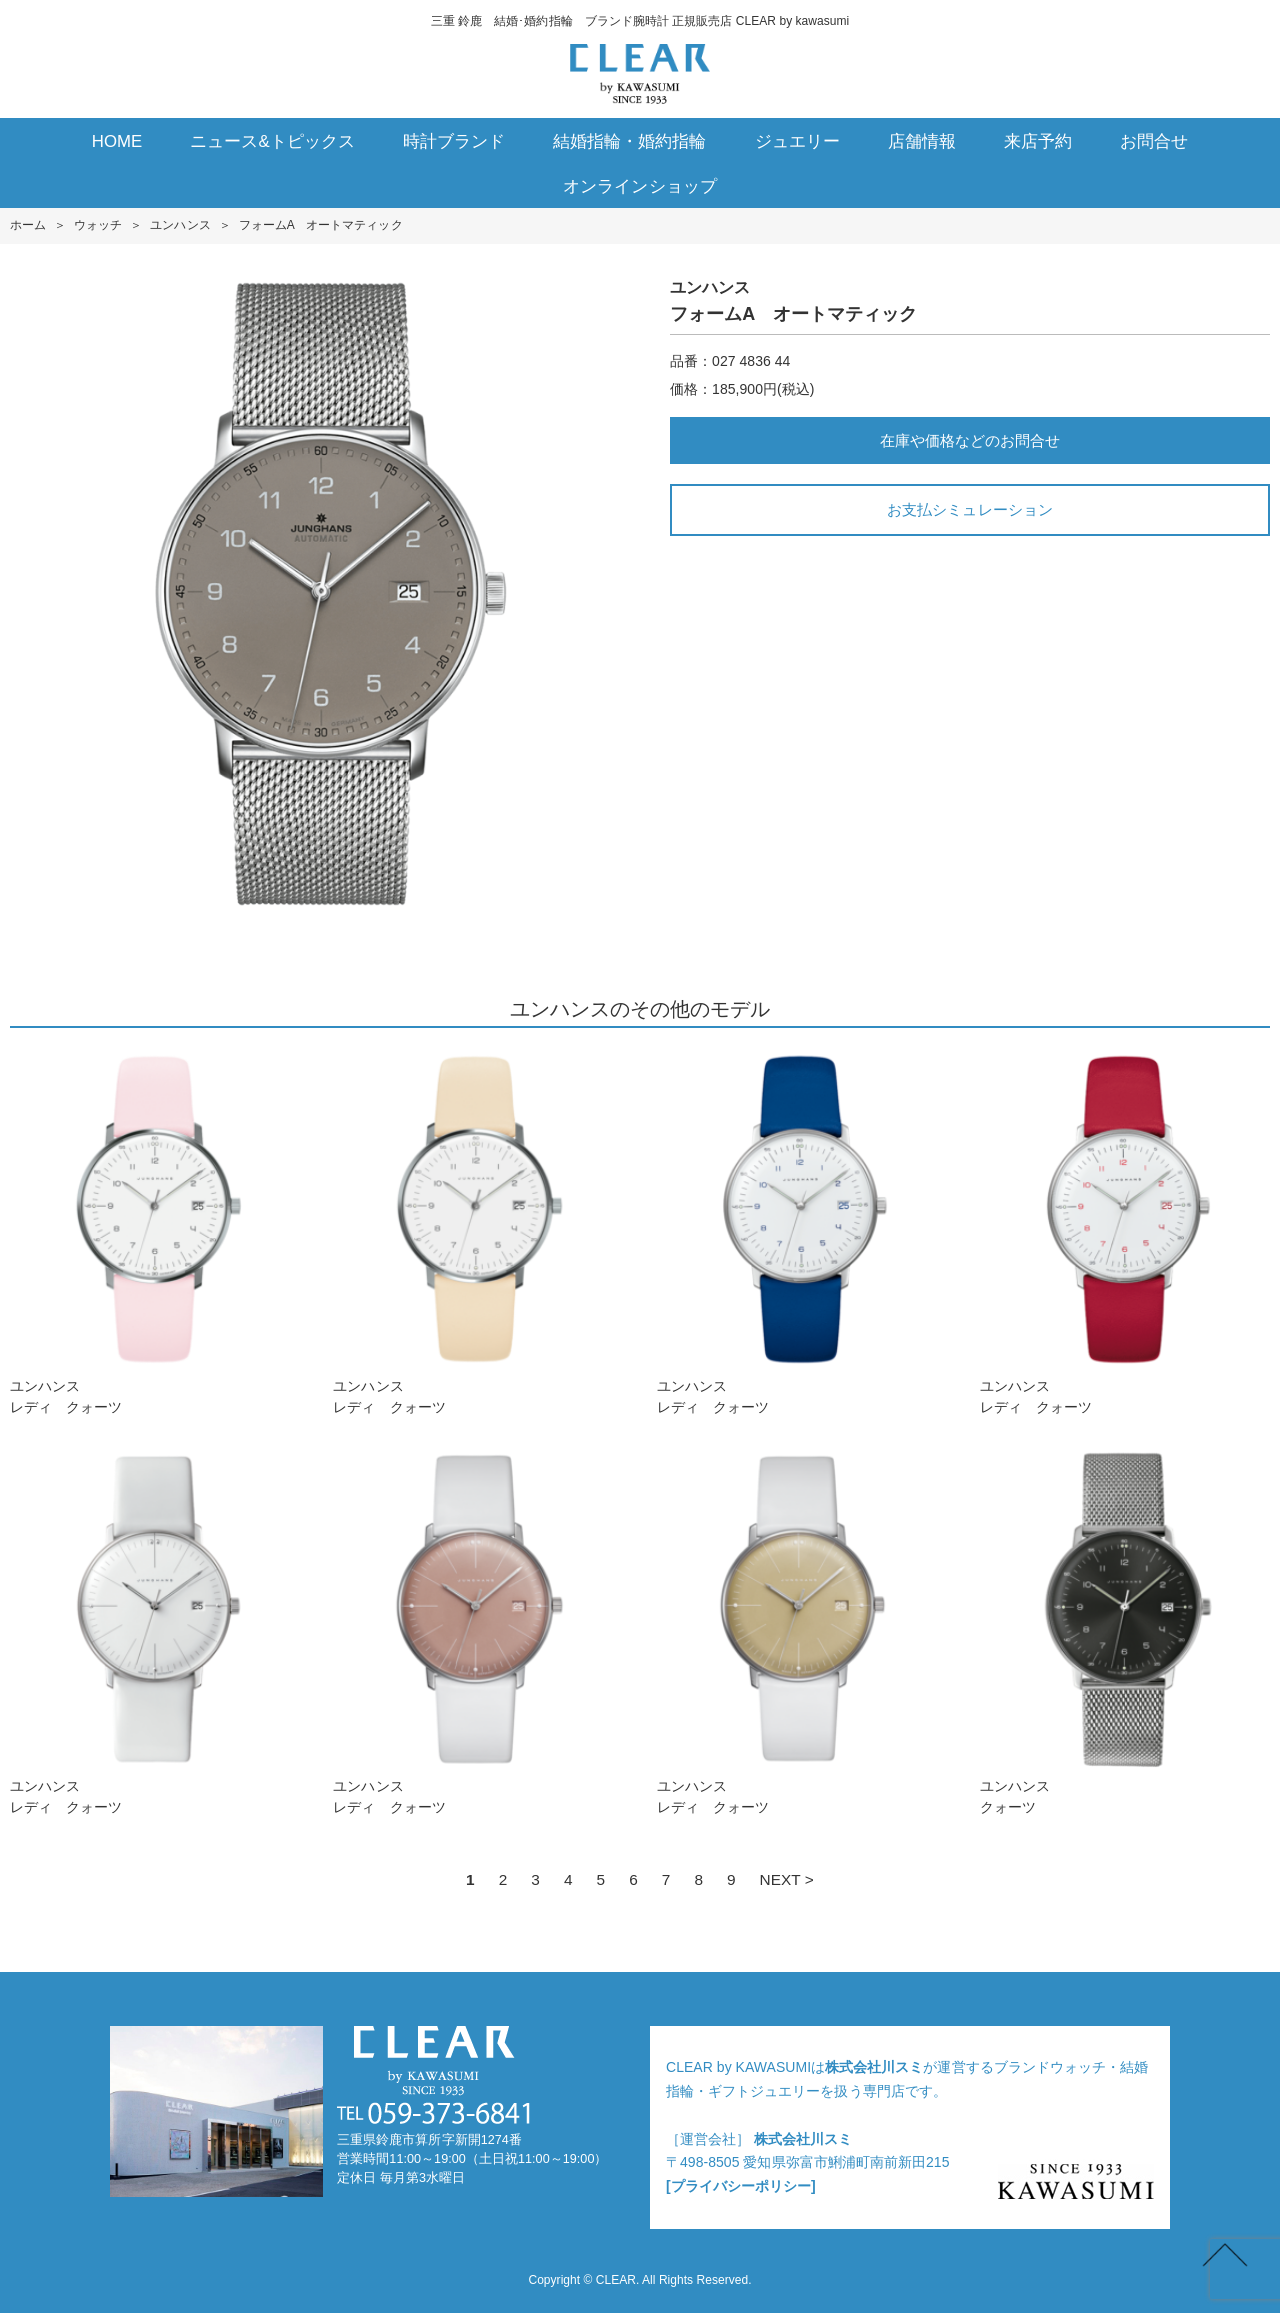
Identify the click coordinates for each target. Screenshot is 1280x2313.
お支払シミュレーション (969, 509)
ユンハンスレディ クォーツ (155, 1231)
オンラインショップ (639, 186)
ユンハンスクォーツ (1125, 1631)
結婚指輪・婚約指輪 (629, 141)
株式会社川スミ (874, 2067)
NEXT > (787, 1879)
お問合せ (1154, 141)
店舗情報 (922, 141)
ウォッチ (98, 225)
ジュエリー (797, 141)
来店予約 (1038, 141)
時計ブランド (454, 141)
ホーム (28, 225)
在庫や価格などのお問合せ (970, 440)
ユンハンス (180, 225)
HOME (117, 141)
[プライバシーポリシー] (741, 2186)
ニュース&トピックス (272, 141)
